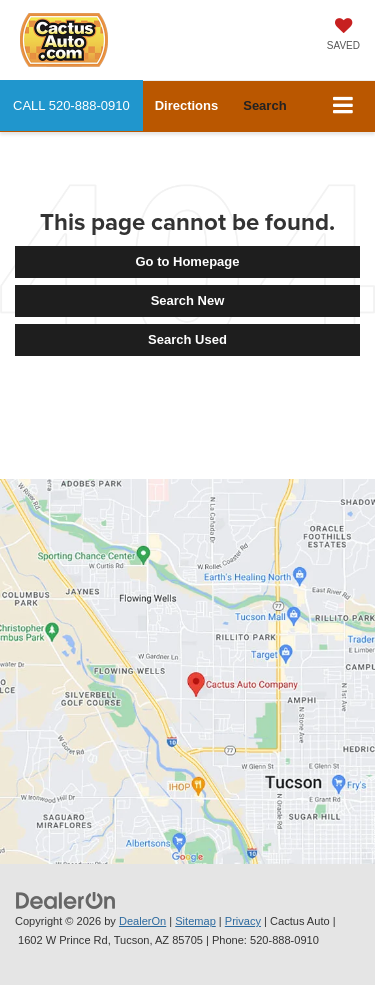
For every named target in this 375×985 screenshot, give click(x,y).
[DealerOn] (66, 899)
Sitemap (195, 921)
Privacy (243, 921)
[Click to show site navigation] (343, 106)
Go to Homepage (187, 261)
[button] (71, 105)
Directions (187, 105)
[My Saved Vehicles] (343, 36)
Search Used (187, 339)
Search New (188, 300)
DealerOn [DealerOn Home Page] (142, 921)
